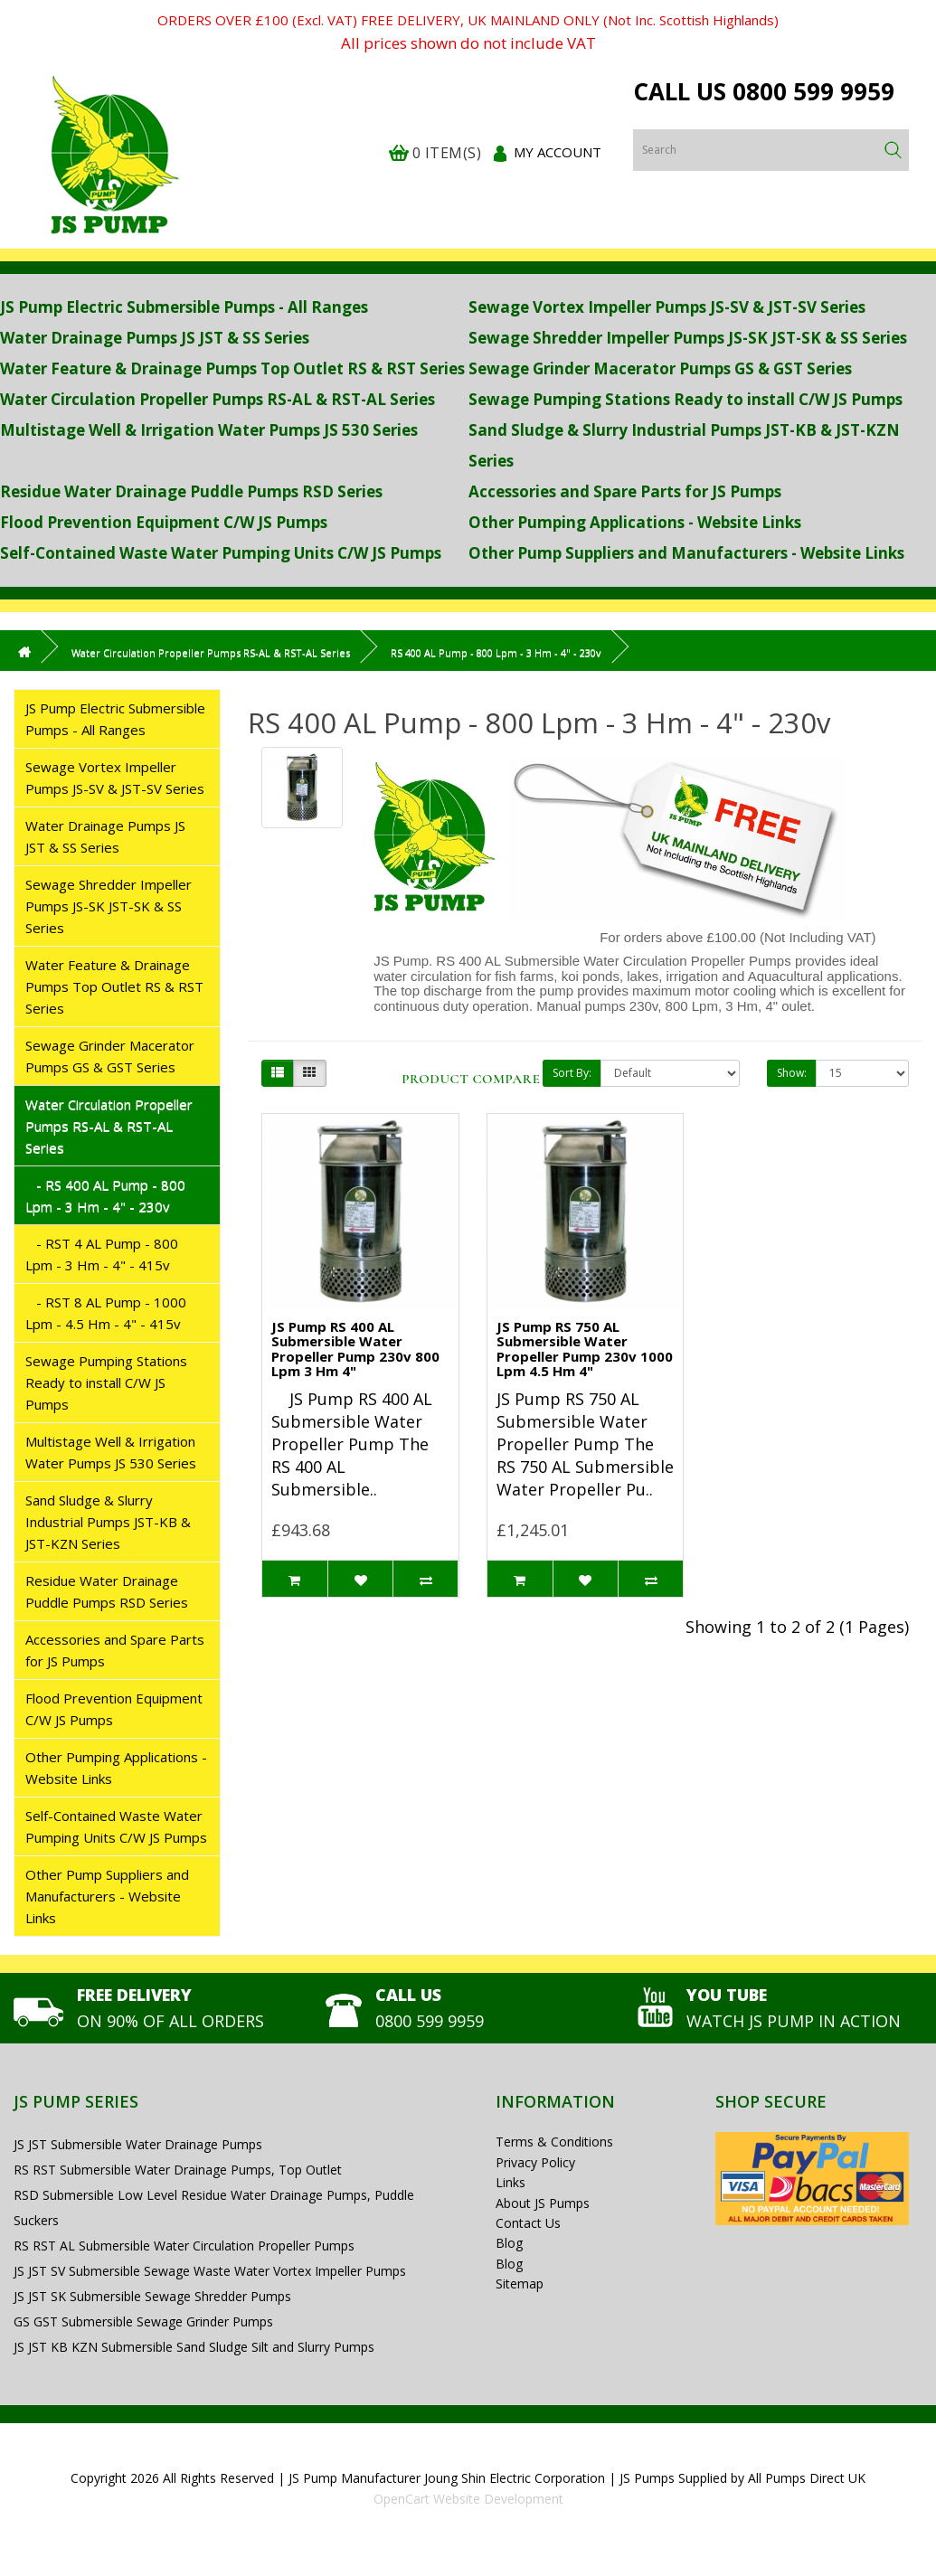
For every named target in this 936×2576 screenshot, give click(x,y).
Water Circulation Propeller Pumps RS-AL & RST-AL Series (217, 399)
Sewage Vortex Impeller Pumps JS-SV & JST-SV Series (666, 307)
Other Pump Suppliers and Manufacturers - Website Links (686, 553)
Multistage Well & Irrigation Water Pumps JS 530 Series (209, 430)
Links (510, 2182)
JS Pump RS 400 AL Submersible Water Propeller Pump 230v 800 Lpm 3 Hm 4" (355, 1349)
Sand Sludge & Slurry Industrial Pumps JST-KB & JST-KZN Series (108, 1521)
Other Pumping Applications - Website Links (634, 522)
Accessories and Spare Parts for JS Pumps (624, 491)
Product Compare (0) (482, 1079)
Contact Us (528, 2223)
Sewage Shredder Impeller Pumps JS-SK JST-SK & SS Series (687, 337)
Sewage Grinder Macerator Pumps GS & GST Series (660, 368)
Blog (509, 2242)
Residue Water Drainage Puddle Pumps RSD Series (191, 491)
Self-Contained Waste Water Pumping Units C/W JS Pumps (220, 553)
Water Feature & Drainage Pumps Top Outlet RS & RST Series (232, 368)
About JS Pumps (543, 2203)
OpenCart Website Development (468, 2498)
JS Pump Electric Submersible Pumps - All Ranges (184, 307)
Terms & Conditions (554, 2141)
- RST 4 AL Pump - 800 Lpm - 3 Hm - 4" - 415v (101, 1254)
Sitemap (520, 2283)
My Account (557, 152)
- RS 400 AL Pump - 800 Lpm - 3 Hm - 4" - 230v (105, 1195)
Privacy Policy (535, 2162)
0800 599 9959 (813, 91)
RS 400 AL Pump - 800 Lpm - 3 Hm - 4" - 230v (496, 652)
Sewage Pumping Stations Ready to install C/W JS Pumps (685, 399)
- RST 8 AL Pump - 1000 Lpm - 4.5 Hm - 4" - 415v (105, 1313)
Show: (792, 1072)
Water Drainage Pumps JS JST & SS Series (154, 337)
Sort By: (572, 1072)
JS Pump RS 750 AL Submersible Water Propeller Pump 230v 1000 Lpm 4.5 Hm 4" (584, 1349)
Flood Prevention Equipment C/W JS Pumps (163, 522)
